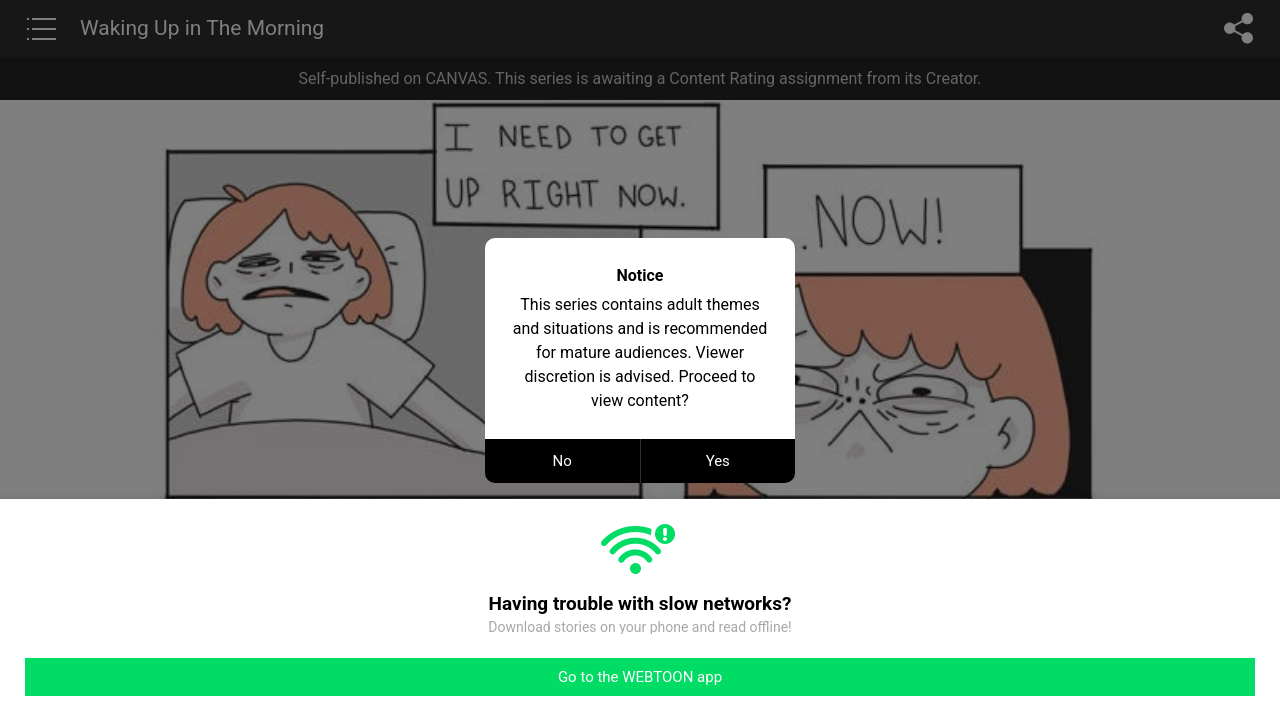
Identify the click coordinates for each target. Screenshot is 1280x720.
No (562, 461)
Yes (718, 461)
